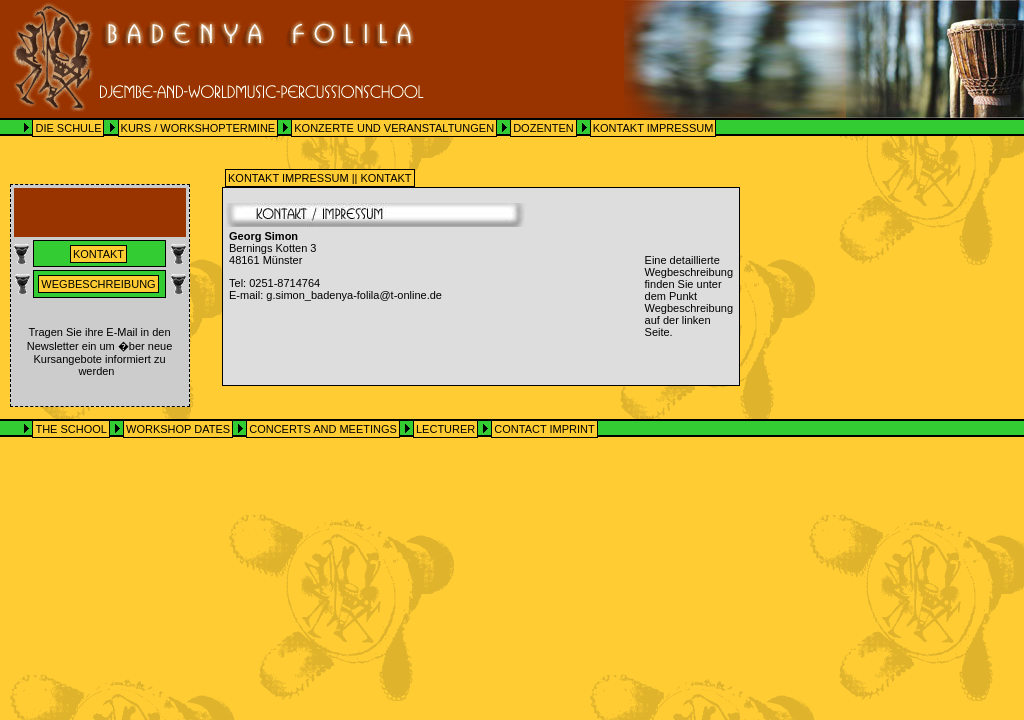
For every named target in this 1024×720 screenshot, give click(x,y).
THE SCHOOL (71, 429)
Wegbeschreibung (98, 284)
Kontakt (98, 254)
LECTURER (445, 429)
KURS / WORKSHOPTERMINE (198, 128)
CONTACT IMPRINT (544, 429)
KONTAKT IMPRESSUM (653, 128)
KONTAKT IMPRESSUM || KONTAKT (320, 178)
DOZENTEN (543, 128)
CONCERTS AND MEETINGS (323, 429)
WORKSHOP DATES (178, 429)
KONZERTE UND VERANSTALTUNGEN (394, 128)
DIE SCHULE (68, 128)
